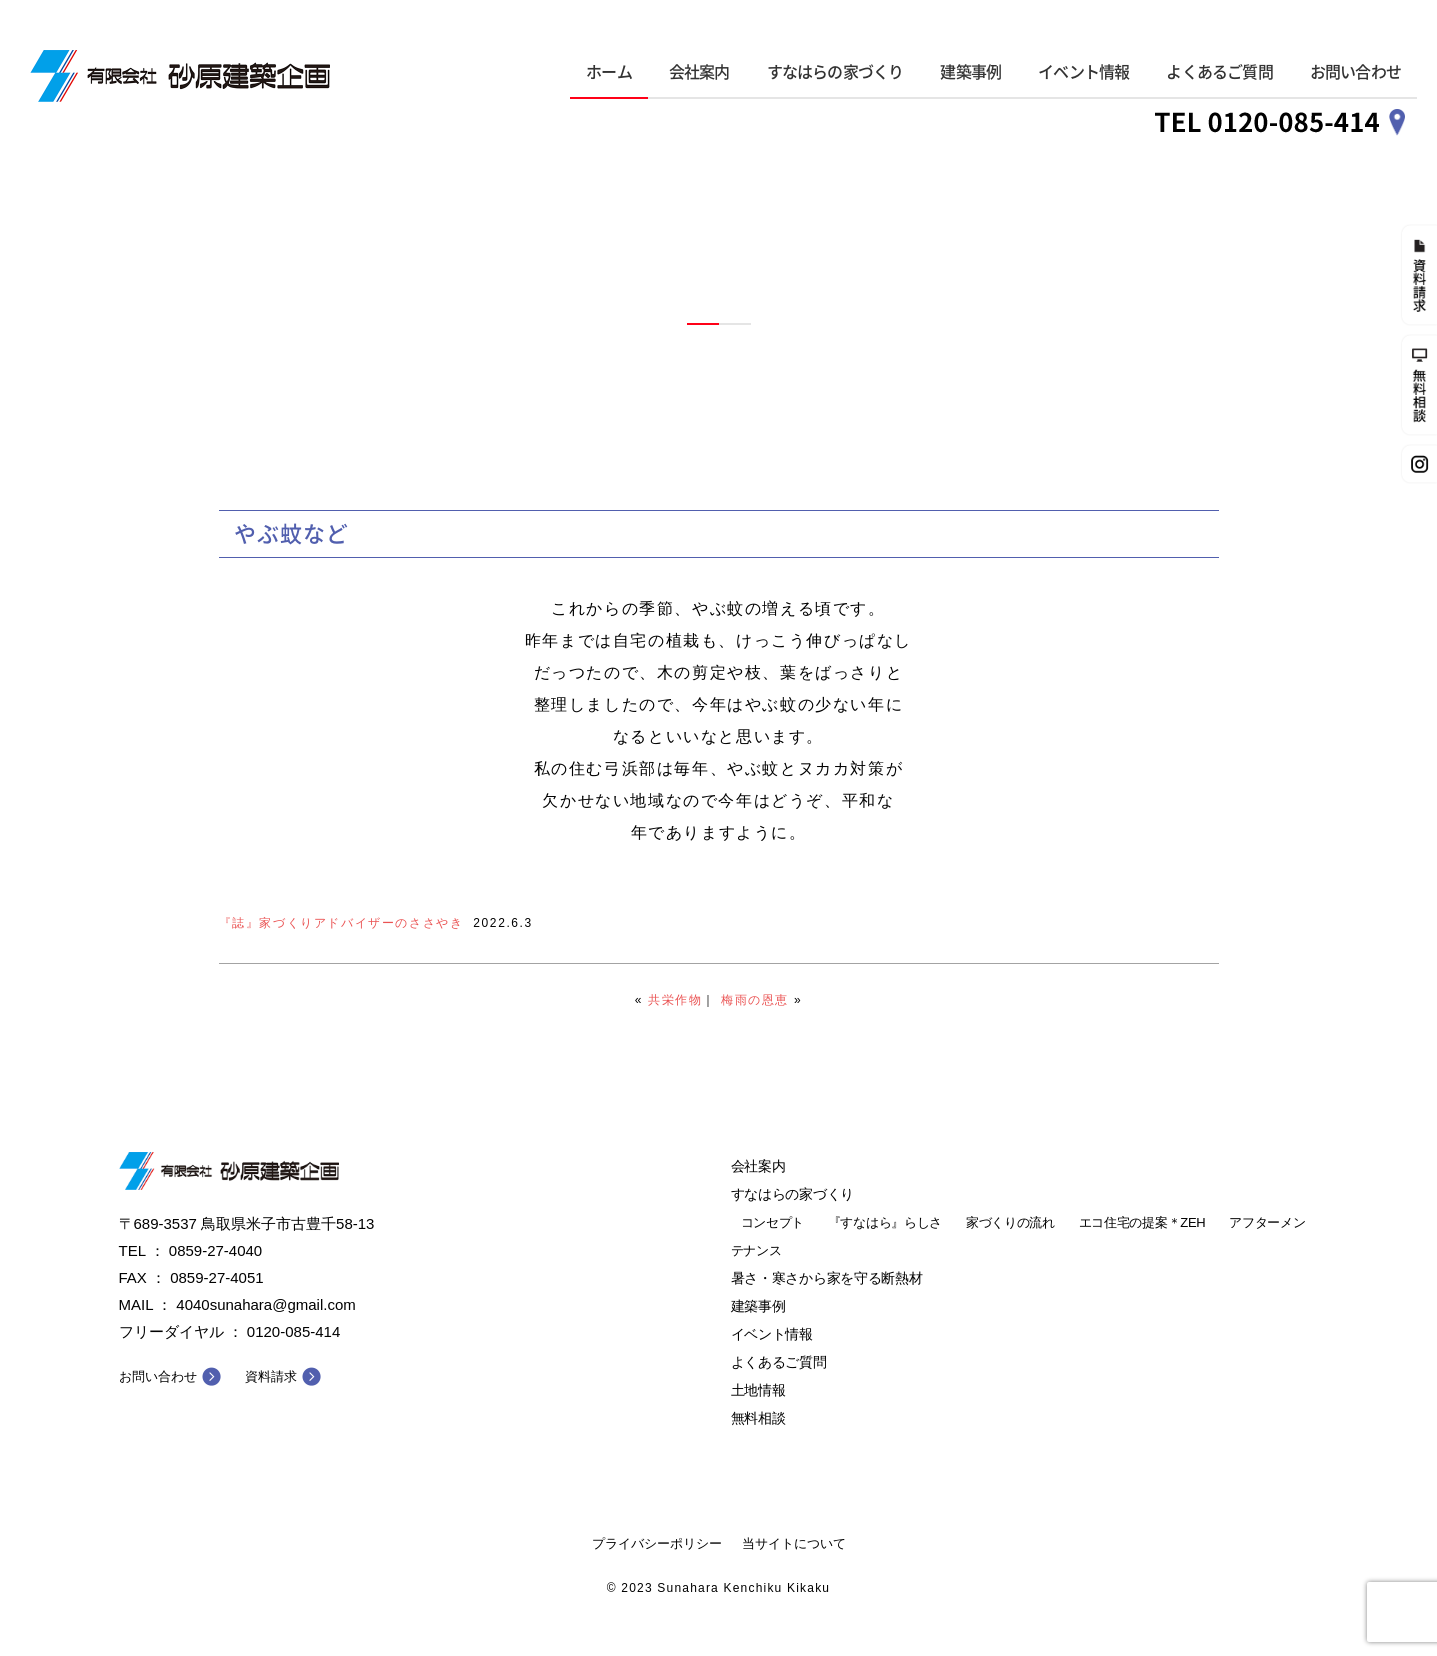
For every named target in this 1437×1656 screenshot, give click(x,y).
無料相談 (758, 1418)
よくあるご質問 (1219, 72)
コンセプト (773, 1222)
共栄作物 (675, 1000)
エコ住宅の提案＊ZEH (1142, 1222)
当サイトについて (794, 1543)
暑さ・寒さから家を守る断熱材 (827, 1278)
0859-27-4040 (215, 1250)
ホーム (609, 72)
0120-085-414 (293, 1331)
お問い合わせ (1355, 72)
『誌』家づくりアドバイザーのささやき (341, 923)
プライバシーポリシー (657, 1543)
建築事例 (970, 72)
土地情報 (758, 1390)
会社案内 (699, 72)
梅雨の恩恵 (755, 1000)
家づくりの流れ (1010, 1222)
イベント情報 (1083, 72)
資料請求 (271, 1376)
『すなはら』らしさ (885, 1222)
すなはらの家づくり (835, 72)
